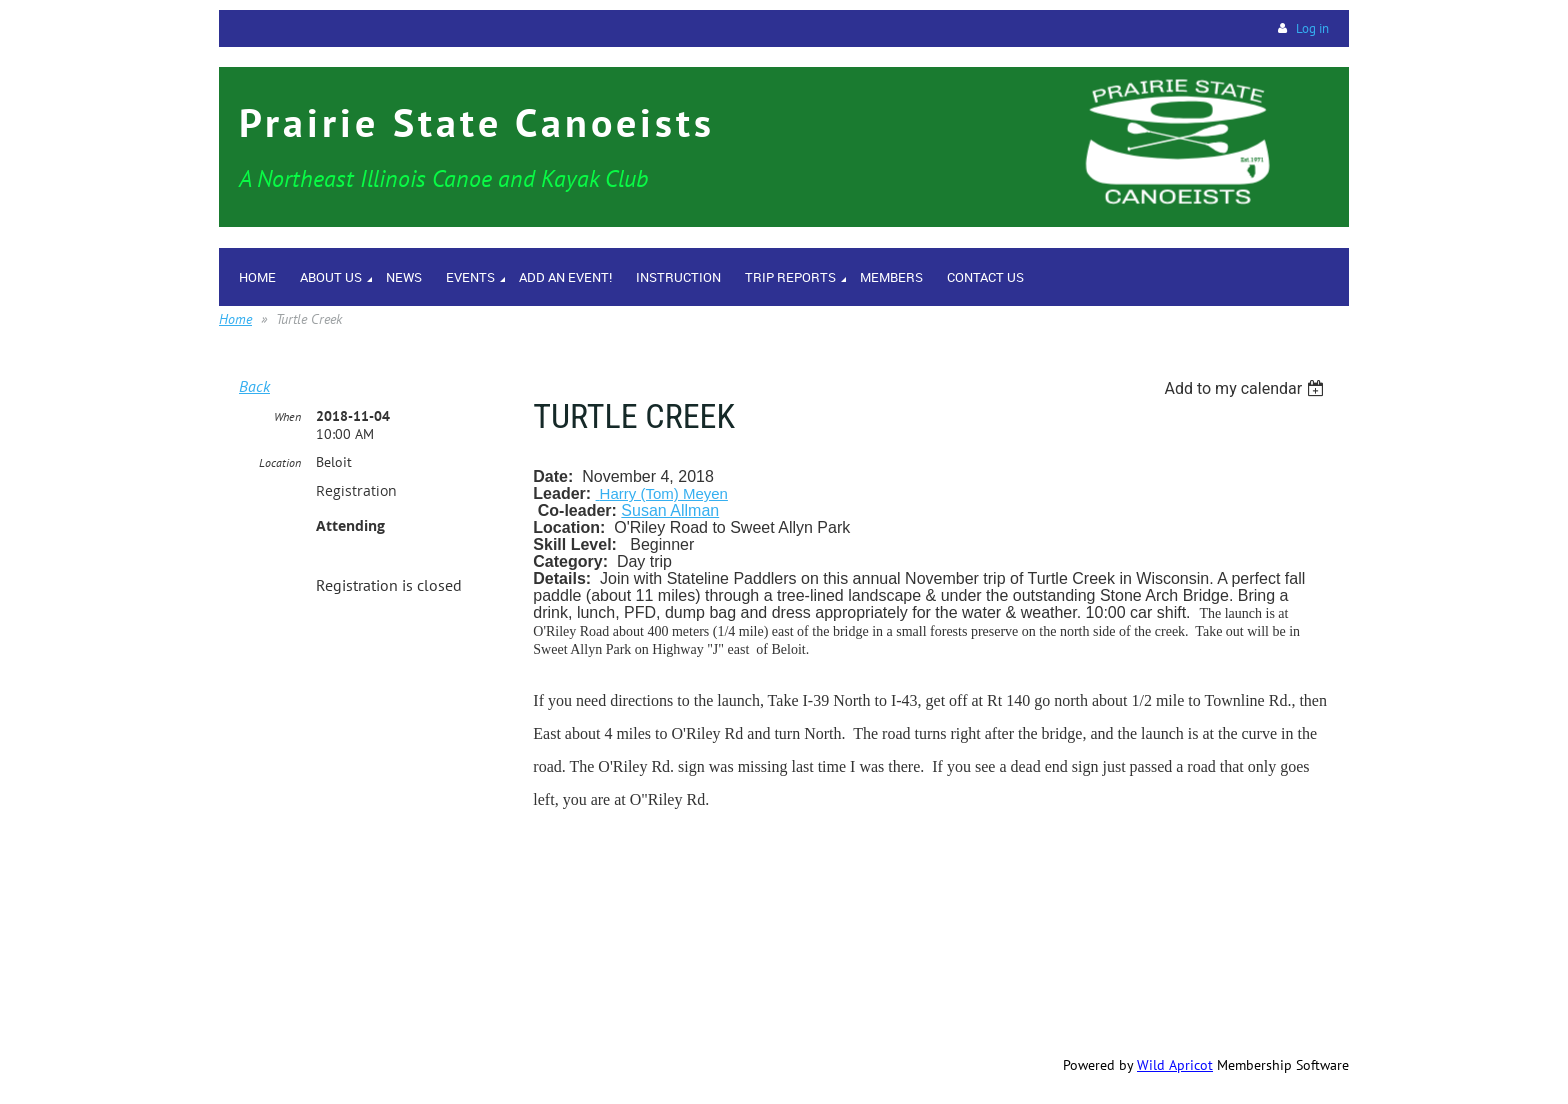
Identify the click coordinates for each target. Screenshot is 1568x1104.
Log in (1312, 28)
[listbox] (1246, 388)
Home (235, 319)
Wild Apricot (1175, 1065)
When (287, 416)
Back (254, 386)
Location (280, 462)
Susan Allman (670, 510)
